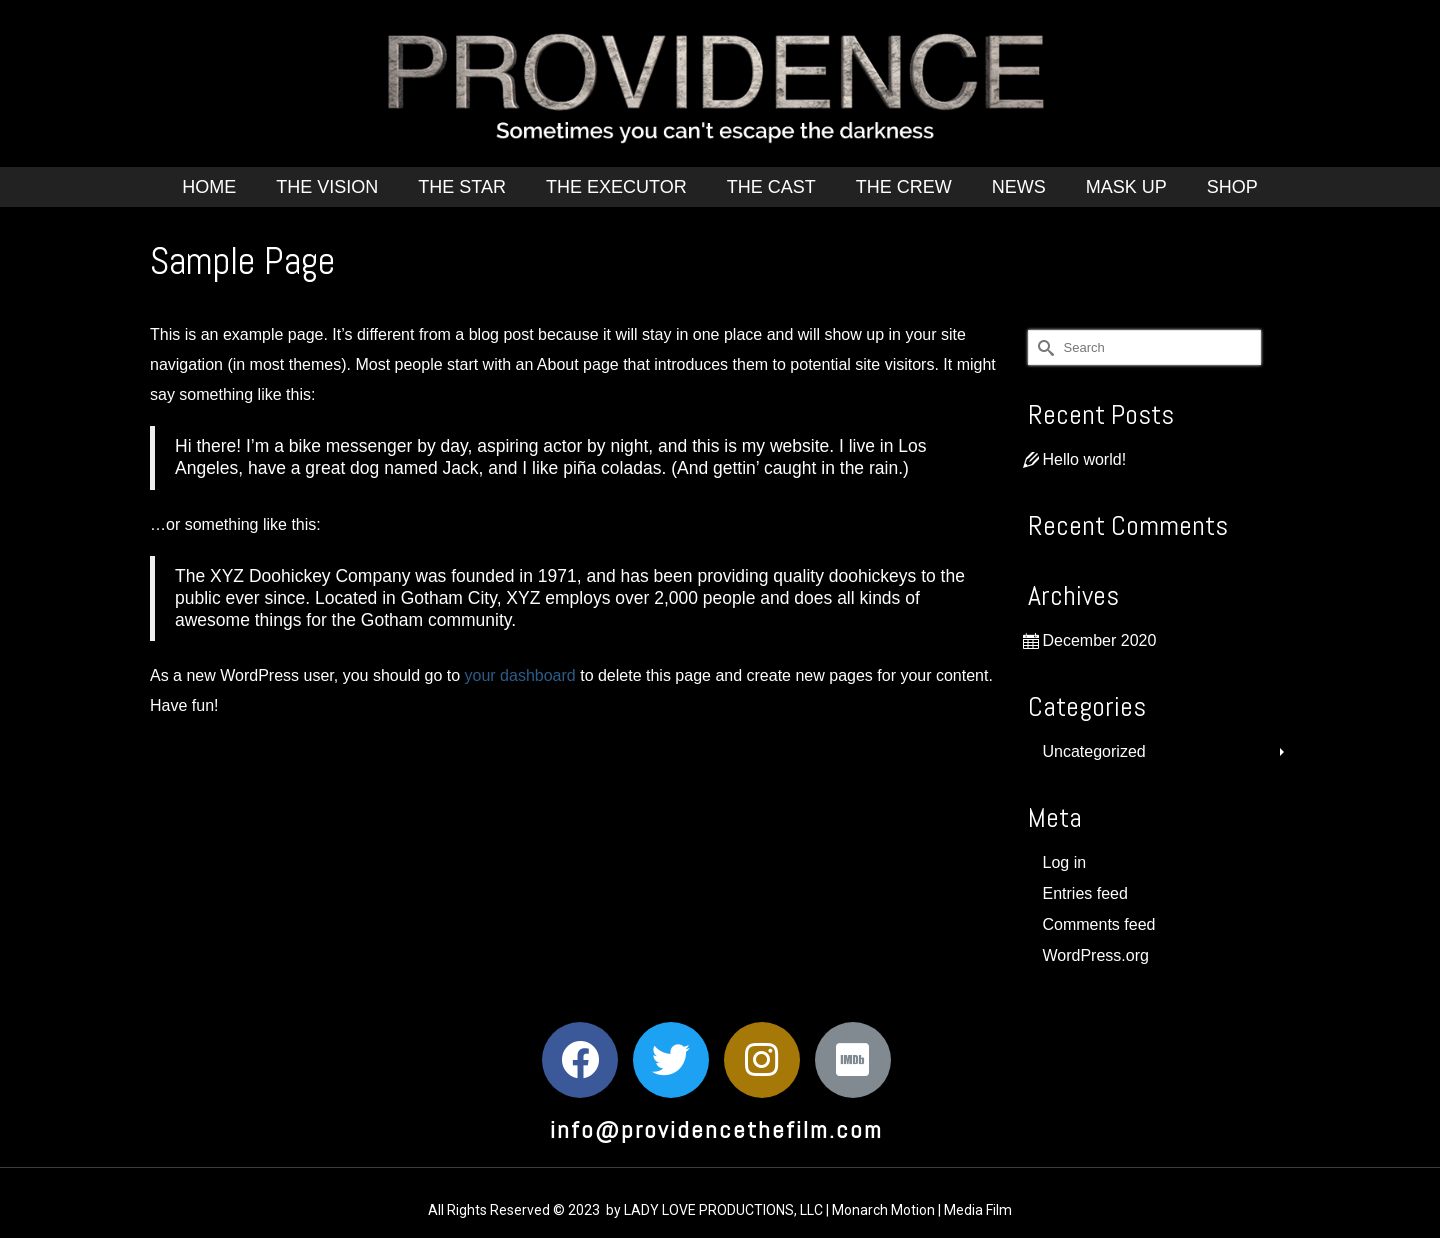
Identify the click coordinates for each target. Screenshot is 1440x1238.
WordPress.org (1096, 955)
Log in (1065, 862)
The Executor (616, 187)
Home (209, 187)
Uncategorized (1094, 751)
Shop (1232, 187)
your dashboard (520, 675)
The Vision (327, 187)
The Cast (771, 187)
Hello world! (1085, 459)
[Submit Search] (1043, 347)
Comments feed (1099, 924)
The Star (462, 187)
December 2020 (1100, 640)
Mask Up (1126, 187)
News (1019, 187)
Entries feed (1085, 893)
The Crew (904, 187)
